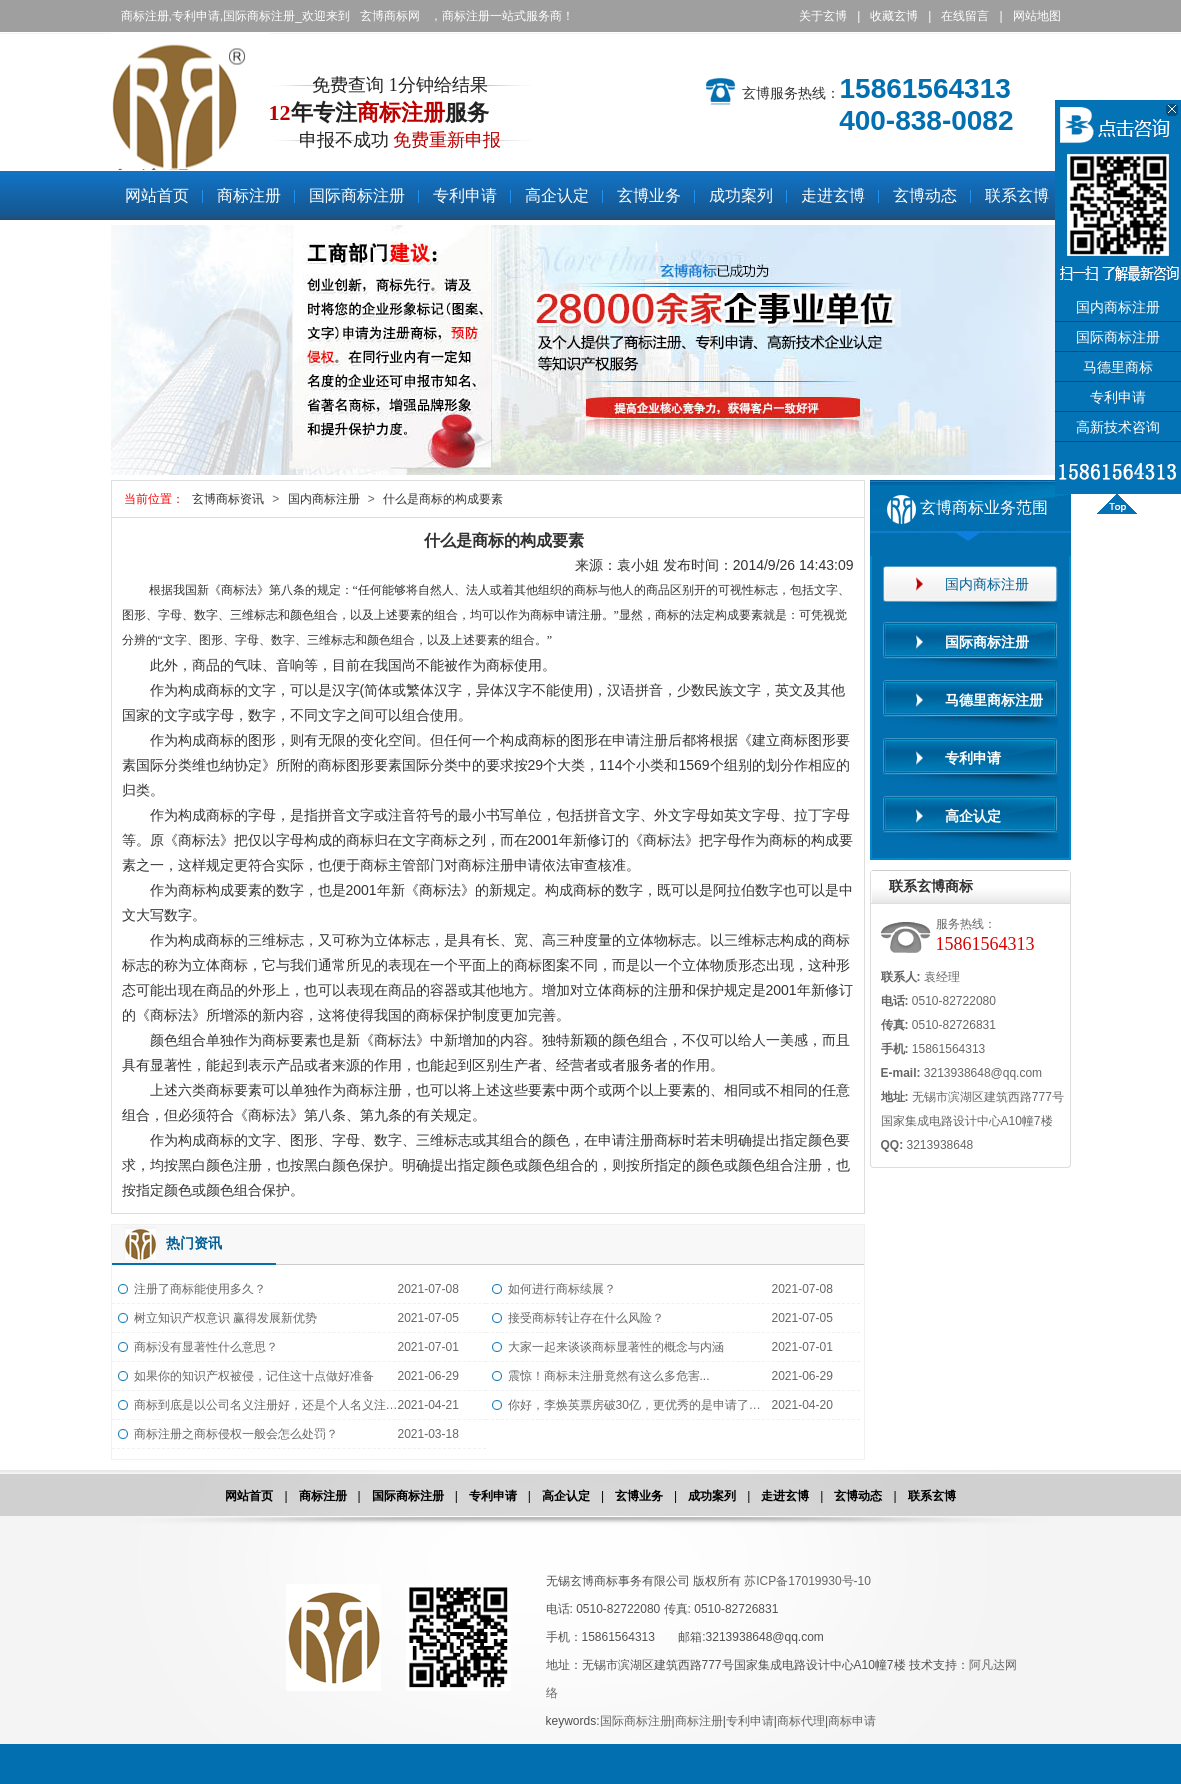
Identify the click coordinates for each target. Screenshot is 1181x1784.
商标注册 (139, 168)
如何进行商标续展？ (562, 1289)
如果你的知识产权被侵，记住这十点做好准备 (254, 1376)
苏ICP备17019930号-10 (807, 1581)
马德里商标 (1118, 367)
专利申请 (493, 1496)
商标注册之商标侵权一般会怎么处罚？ (236, 1434)
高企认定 (566, 1496)
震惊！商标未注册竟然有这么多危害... (609, 1376)
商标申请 (852, 1721)
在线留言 (965, 16)
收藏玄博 (894, 16)
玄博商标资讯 (228, 499)
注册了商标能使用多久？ (200, 1289)
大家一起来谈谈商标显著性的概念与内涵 (616, 1347)
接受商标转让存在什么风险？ (586, 1318)
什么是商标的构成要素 (443, 499)
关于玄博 (823, 16)
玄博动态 (858, 1496)
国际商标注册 (408, 1496)
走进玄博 (785, 1496)
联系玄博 (932, 1496)
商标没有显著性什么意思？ (206, 1347)
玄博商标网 (390, 16)
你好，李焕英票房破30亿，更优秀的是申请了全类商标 (640, 1405)
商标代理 (801, 1721)
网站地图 (1037, 16)
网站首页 (249, 1496)
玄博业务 (639, 1496)
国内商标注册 (324, 499)
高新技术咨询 (1118, 427)
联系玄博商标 (931, 886)
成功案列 (712, 1496)
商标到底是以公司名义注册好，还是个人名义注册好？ (266, 1405)
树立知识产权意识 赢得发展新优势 (225, 1318)
